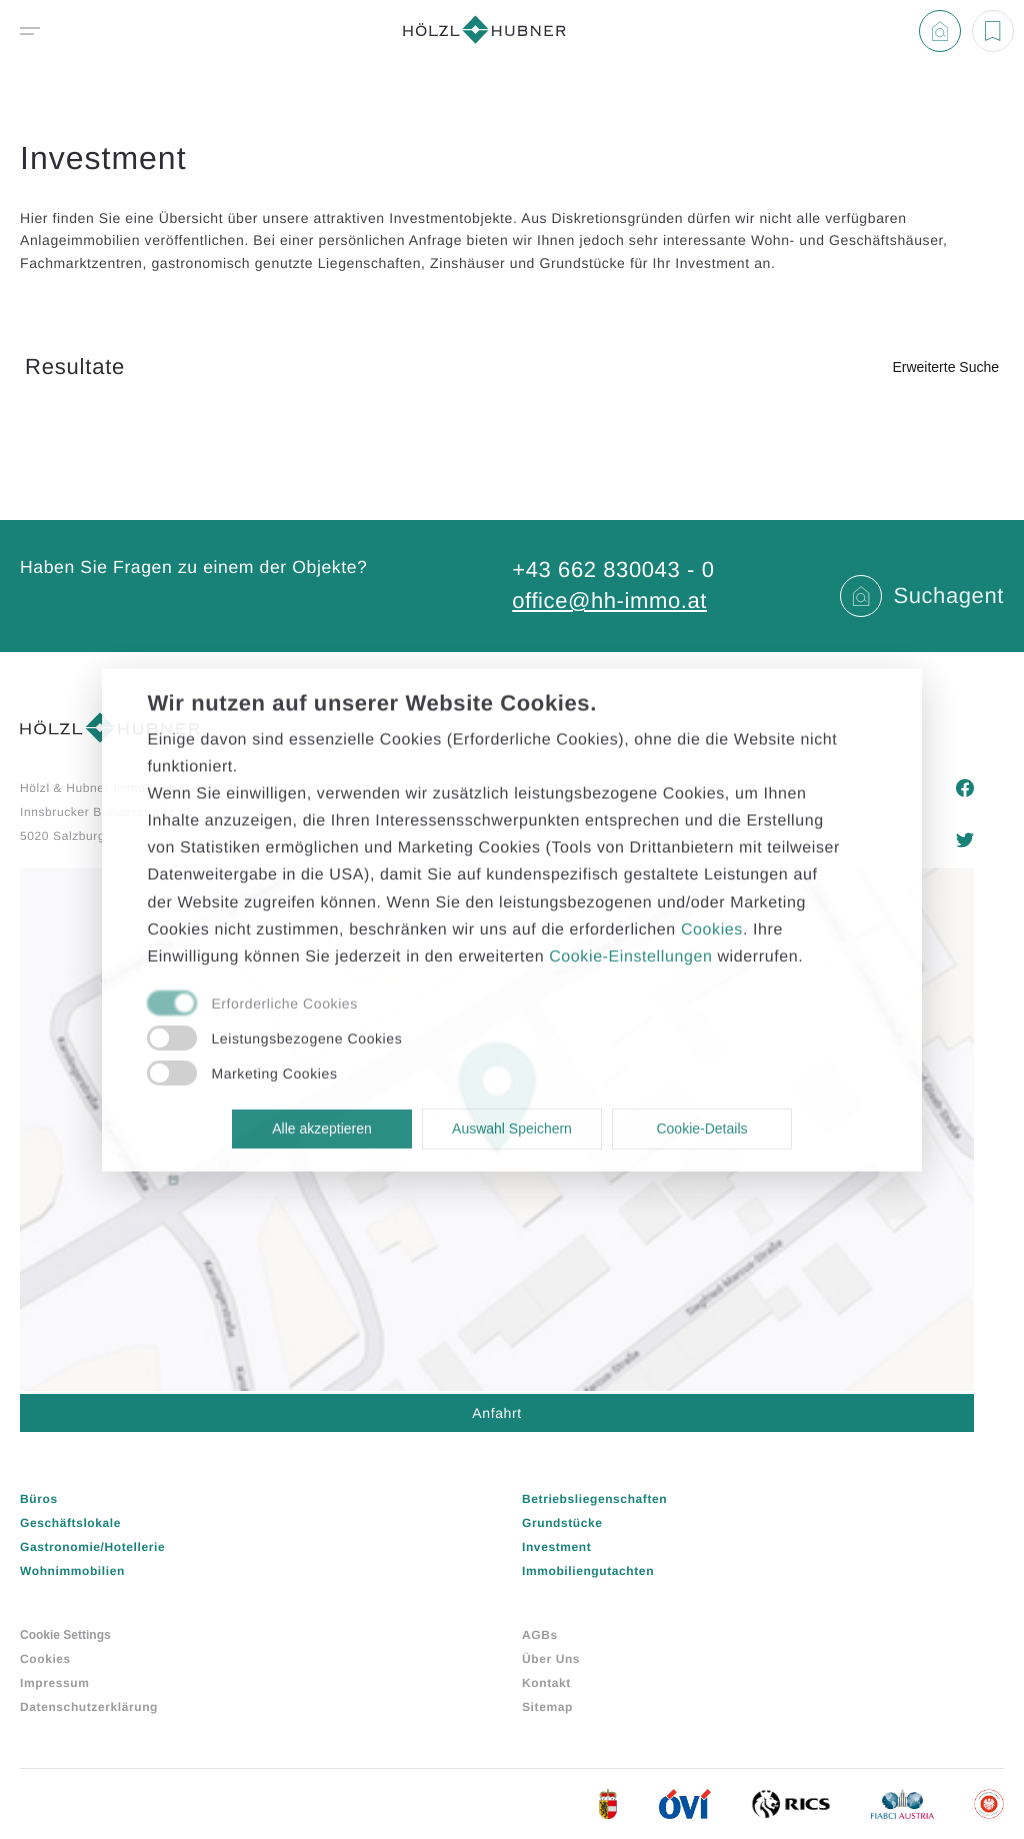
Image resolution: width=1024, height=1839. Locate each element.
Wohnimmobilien (72, 1571)
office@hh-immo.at (609, 600)
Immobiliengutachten (588, 1571)
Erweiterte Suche (945, 367)
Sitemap (547, 1707)
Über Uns (551, 1659)
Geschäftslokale (70, 1523)
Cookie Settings (65, 1635)
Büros (39, 1499)
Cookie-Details (701, 1129)
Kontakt (546, 1683)
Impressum (54, 1683)
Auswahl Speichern (512, 1129)
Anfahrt (496, 1413)
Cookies (45, 1659)
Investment (556, 1547)
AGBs (540, 1635)
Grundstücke (562, 1523)
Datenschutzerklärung (89, 1707)
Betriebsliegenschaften (594, 1499)
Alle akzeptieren (322, 1129)
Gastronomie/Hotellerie (92, 1547)
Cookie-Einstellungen (630, 956)
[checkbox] (489, 1005)
